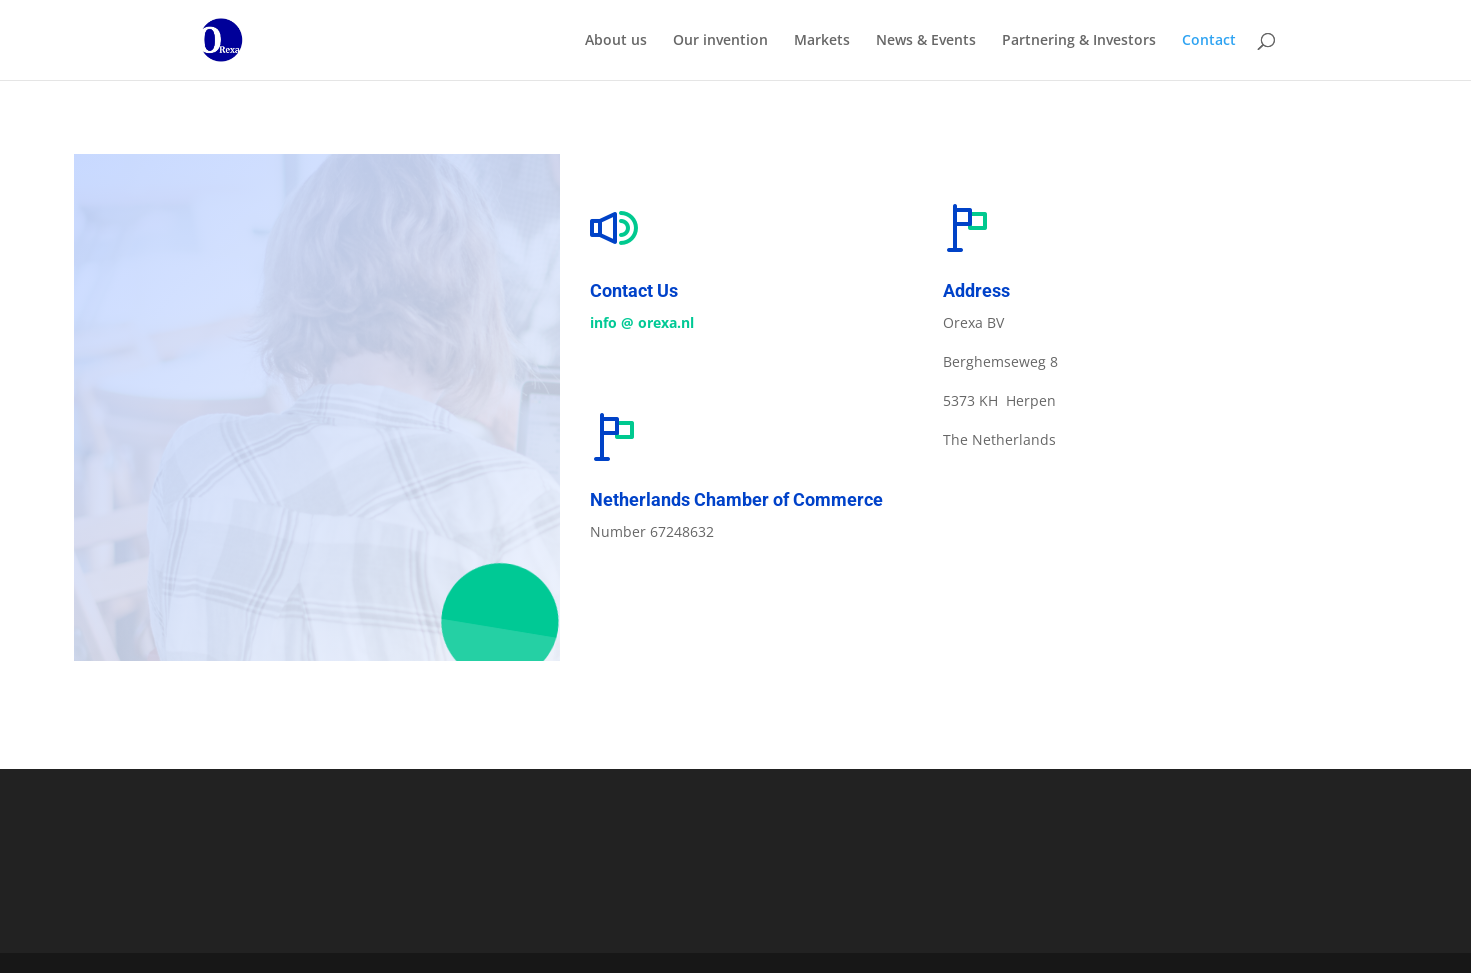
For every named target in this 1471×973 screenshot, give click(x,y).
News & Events (926, 41)
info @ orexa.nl (642, 322)
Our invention (720, 41)
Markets (822, 41)
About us (616, 41)
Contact (1209, 41)
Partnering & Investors (1079, 41)
